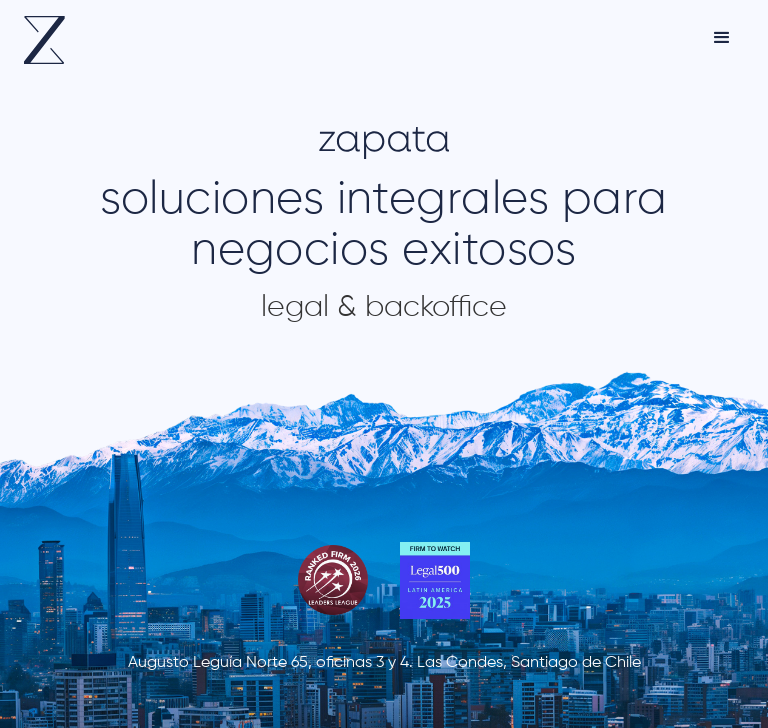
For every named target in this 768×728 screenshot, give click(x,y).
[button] (722, 38)
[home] (44, 40)
